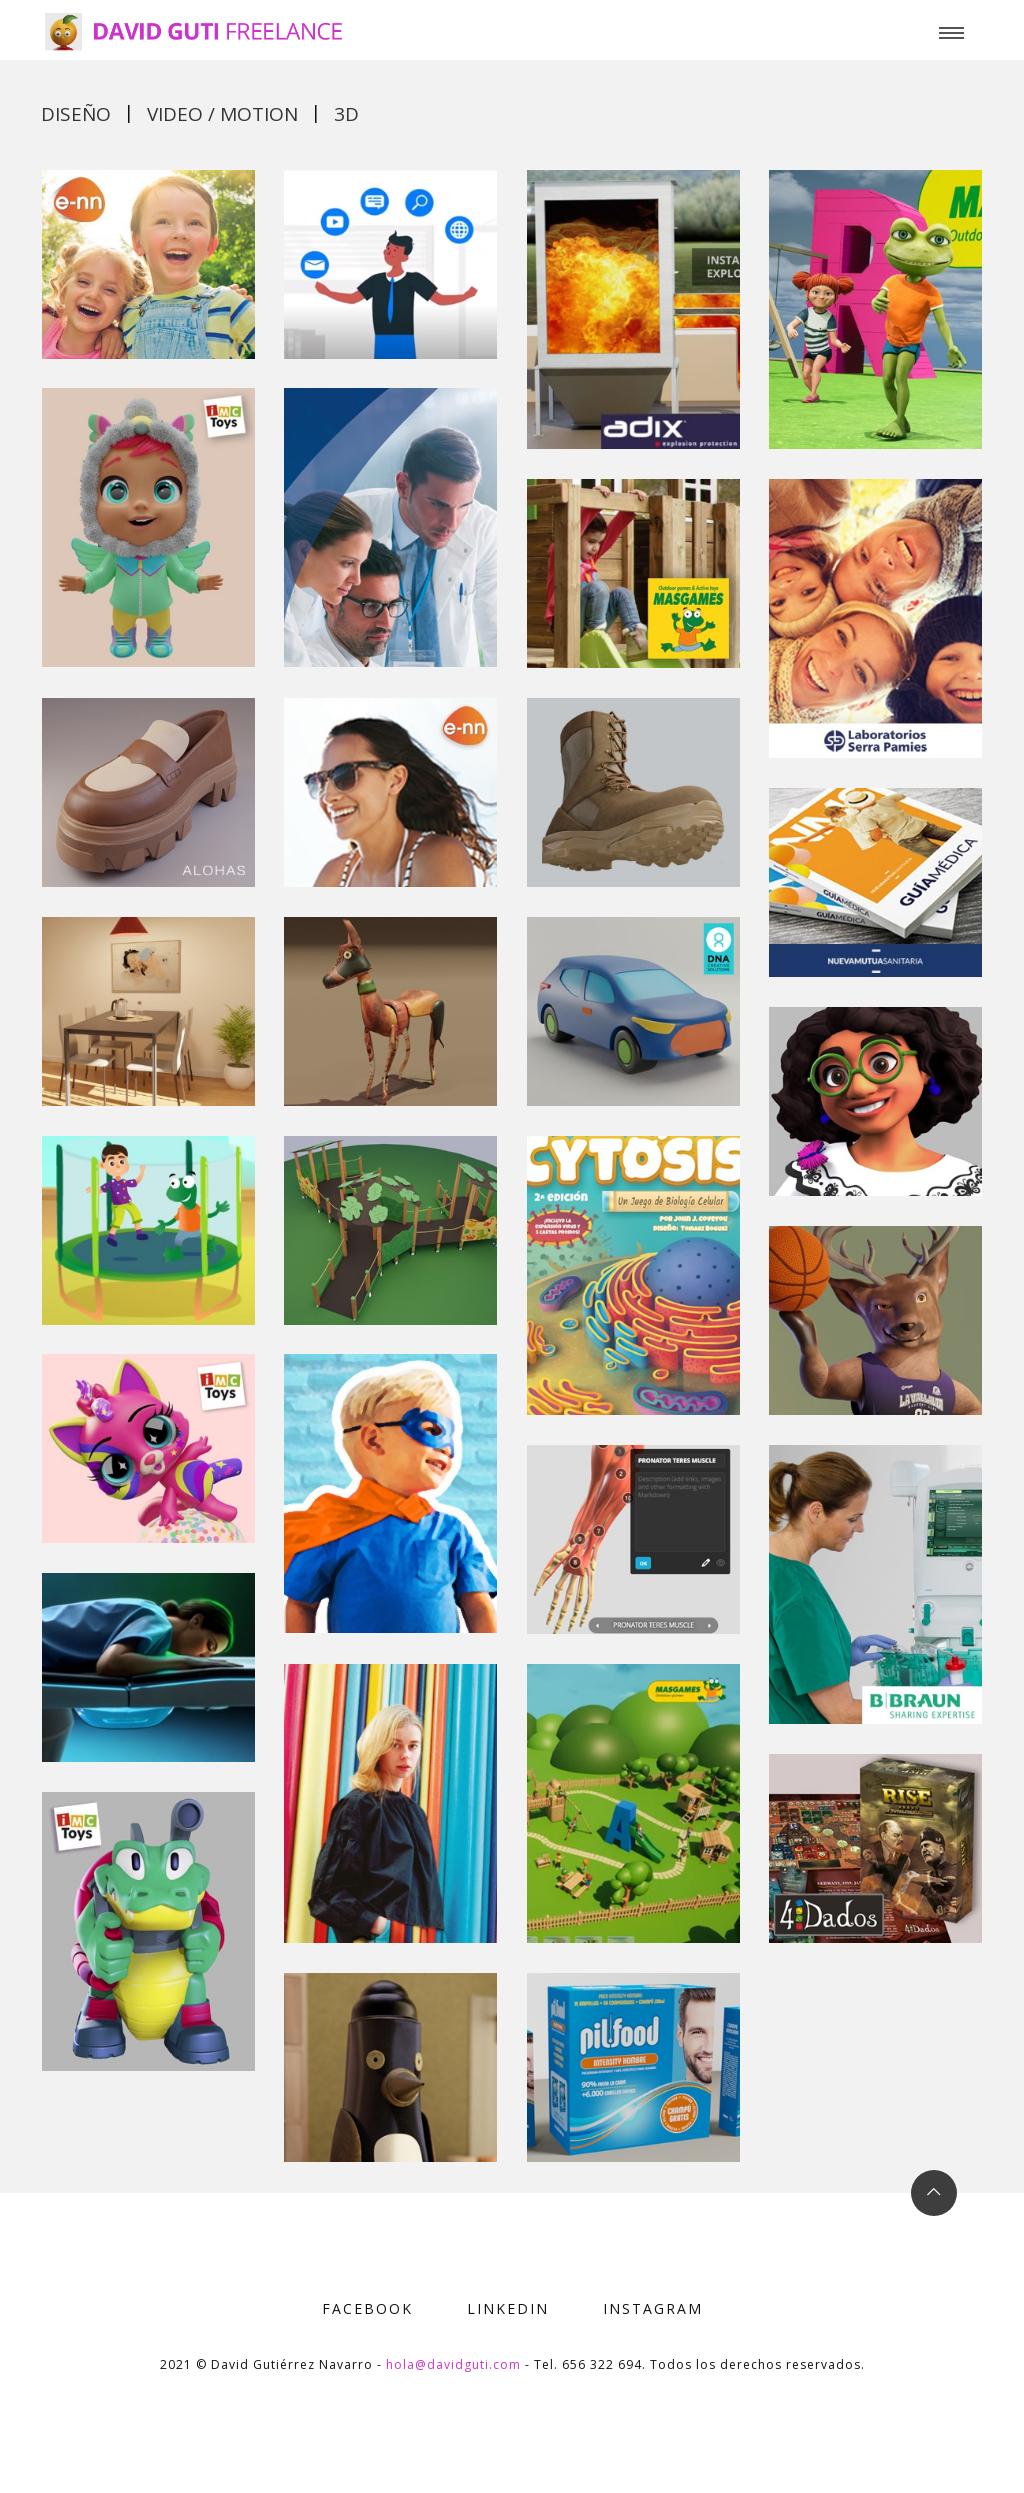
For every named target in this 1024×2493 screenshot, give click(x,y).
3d (346, 114)
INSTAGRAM (653, 2308)
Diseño (76, 114)
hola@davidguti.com (453, 2364)
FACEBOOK (367, 2308)
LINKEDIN (508, 2308)
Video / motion (222, 114)
